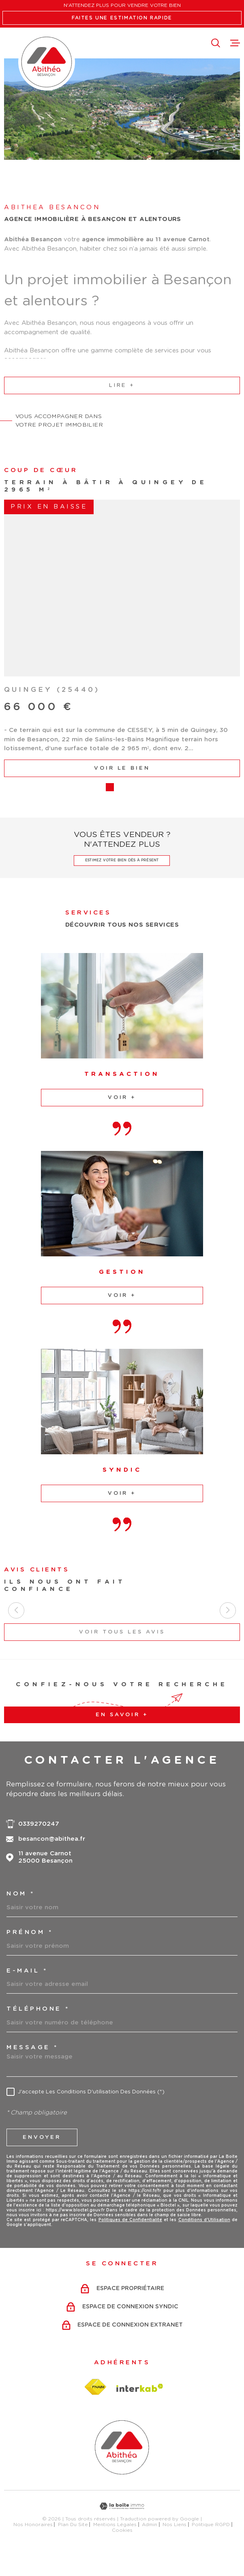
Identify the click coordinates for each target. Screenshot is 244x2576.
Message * (32, 2069)
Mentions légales (115, 2546)
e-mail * (26, 1992)
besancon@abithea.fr (51, 1861)
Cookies (122, 2551)
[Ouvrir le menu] (235, 43)
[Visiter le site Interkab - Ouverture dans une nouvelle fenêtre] (139, 2409)
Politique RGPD (211, 2546)
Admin (149, 2546)
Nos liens (174, 2546)
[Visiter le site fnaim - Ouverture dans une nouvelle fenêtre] (95, 2408)
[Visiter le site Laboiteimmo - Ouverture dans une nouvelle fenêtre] (122, 2527)
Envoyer (42, 2159)
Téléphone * (38, 2031)
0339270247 (38, 1845)
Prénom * (29, 1954)
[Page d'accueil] (46, 62)
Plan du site (73, 2546)
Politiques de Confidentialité (130, 2242)
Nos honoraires (33, 2546)
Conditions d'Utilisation (204, 2242)
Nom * (20, 1916)
